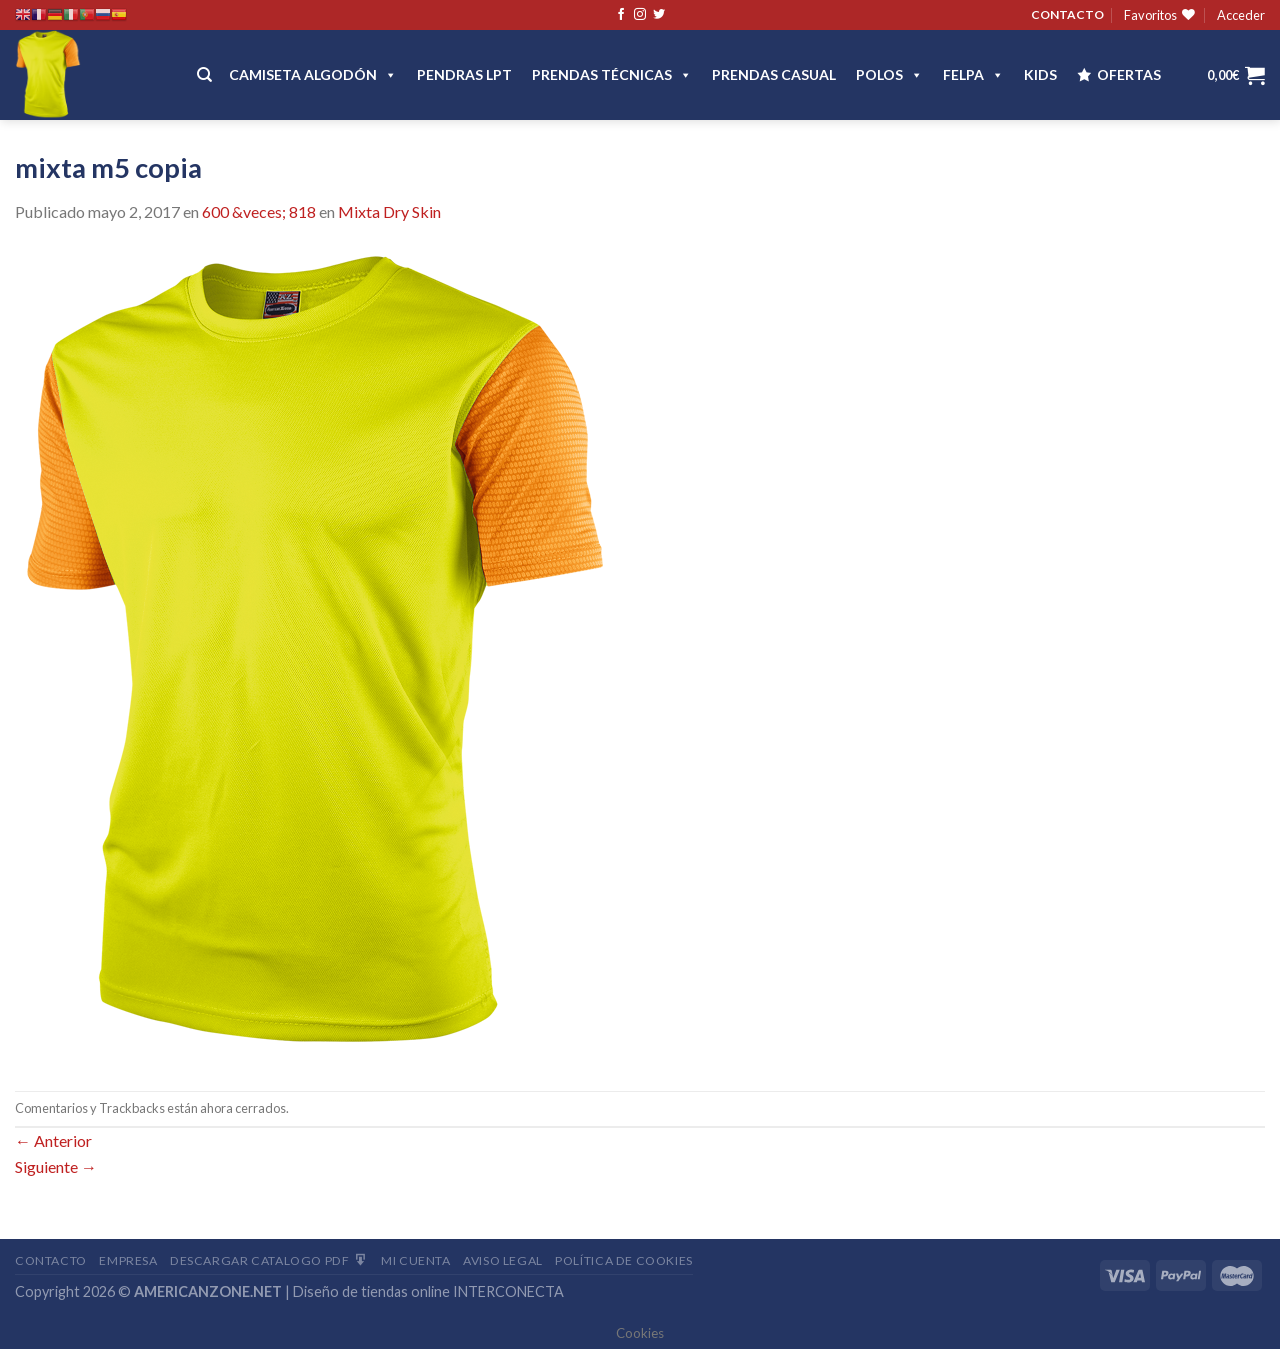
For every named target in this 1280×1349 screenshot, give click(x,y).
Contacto (51, 1260)
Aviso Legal (503, 1260)
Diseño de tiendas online (371, 1291)
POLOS (889, 74)
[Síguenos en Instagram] (640, 15)
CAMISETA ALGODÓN (313, 74)
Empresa (128, 1260)
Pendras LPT (464, 74)
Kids (1040, 74)
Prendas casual (774, 74)
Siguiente (56, 1166)
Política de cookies (624, 1260)
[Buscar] (204, 75)
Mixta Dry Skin (389, 211)
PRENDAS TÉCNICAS (612, 74)
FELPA (973, 74)
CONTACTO (1067, 14)
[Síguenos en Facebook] (621, 15)
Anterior (53, 1140)
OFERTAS (1129, 74)
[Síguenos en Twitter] (659, 15)
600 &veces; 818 (259, 211)
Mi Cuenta (416, 1260)
